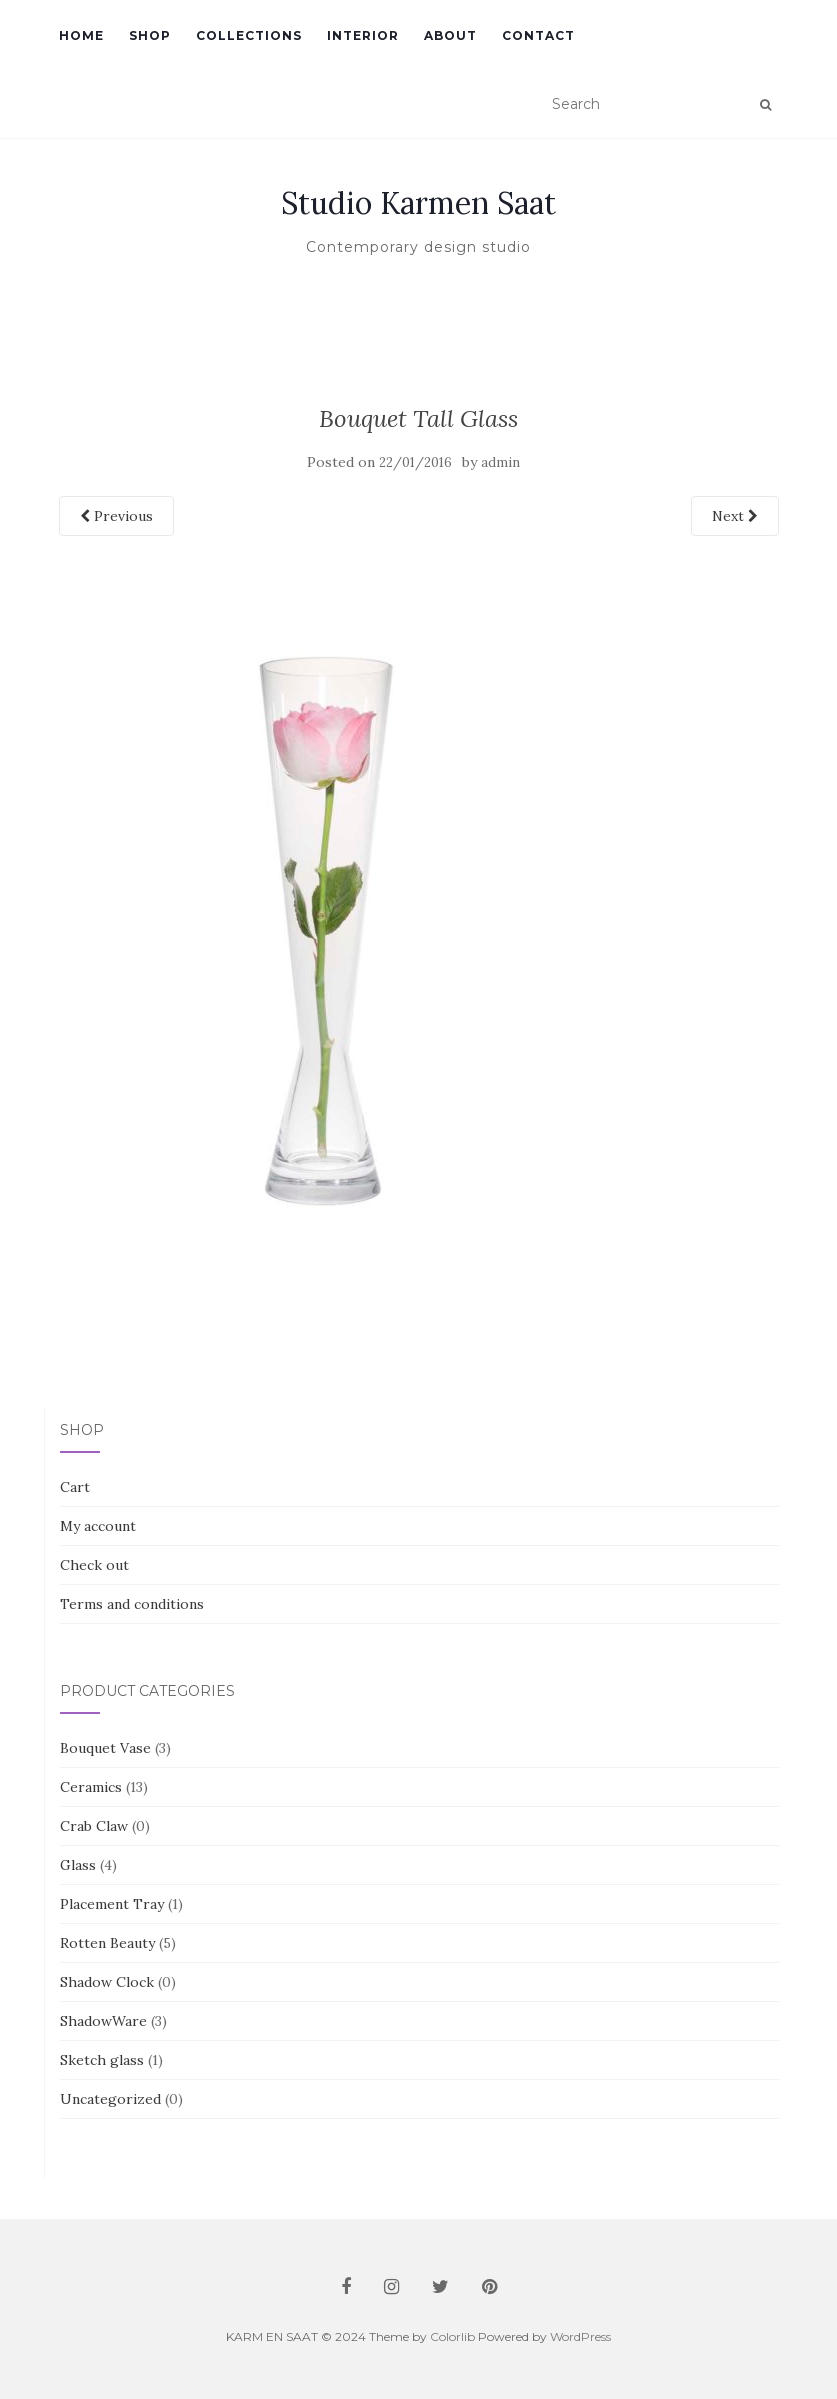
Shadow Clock (107, 1982)
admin (500, 462)
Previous (116, 516)
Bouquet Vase (105, 1748)
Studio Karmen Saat (418, 203)
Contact (538, 35)
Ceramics (91, 1787)
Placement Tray (112, 1904)
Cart (75, 1487)
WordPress (580, 2336)
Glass (78, 1865)
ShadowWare (103, 2021)
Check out (94, 1565)
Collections (249, 35)
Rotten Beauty (107, 1943)
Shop (150, 35)
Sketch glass (102, 2060)
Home (81, 35)
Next (735, 516)
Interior (363, 35)
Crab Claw (94, 1826)
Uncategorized (110, 2099)
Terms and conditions (132, 1604)
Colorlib (452, 2336)
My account (98, 1526)
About (450, 35)
